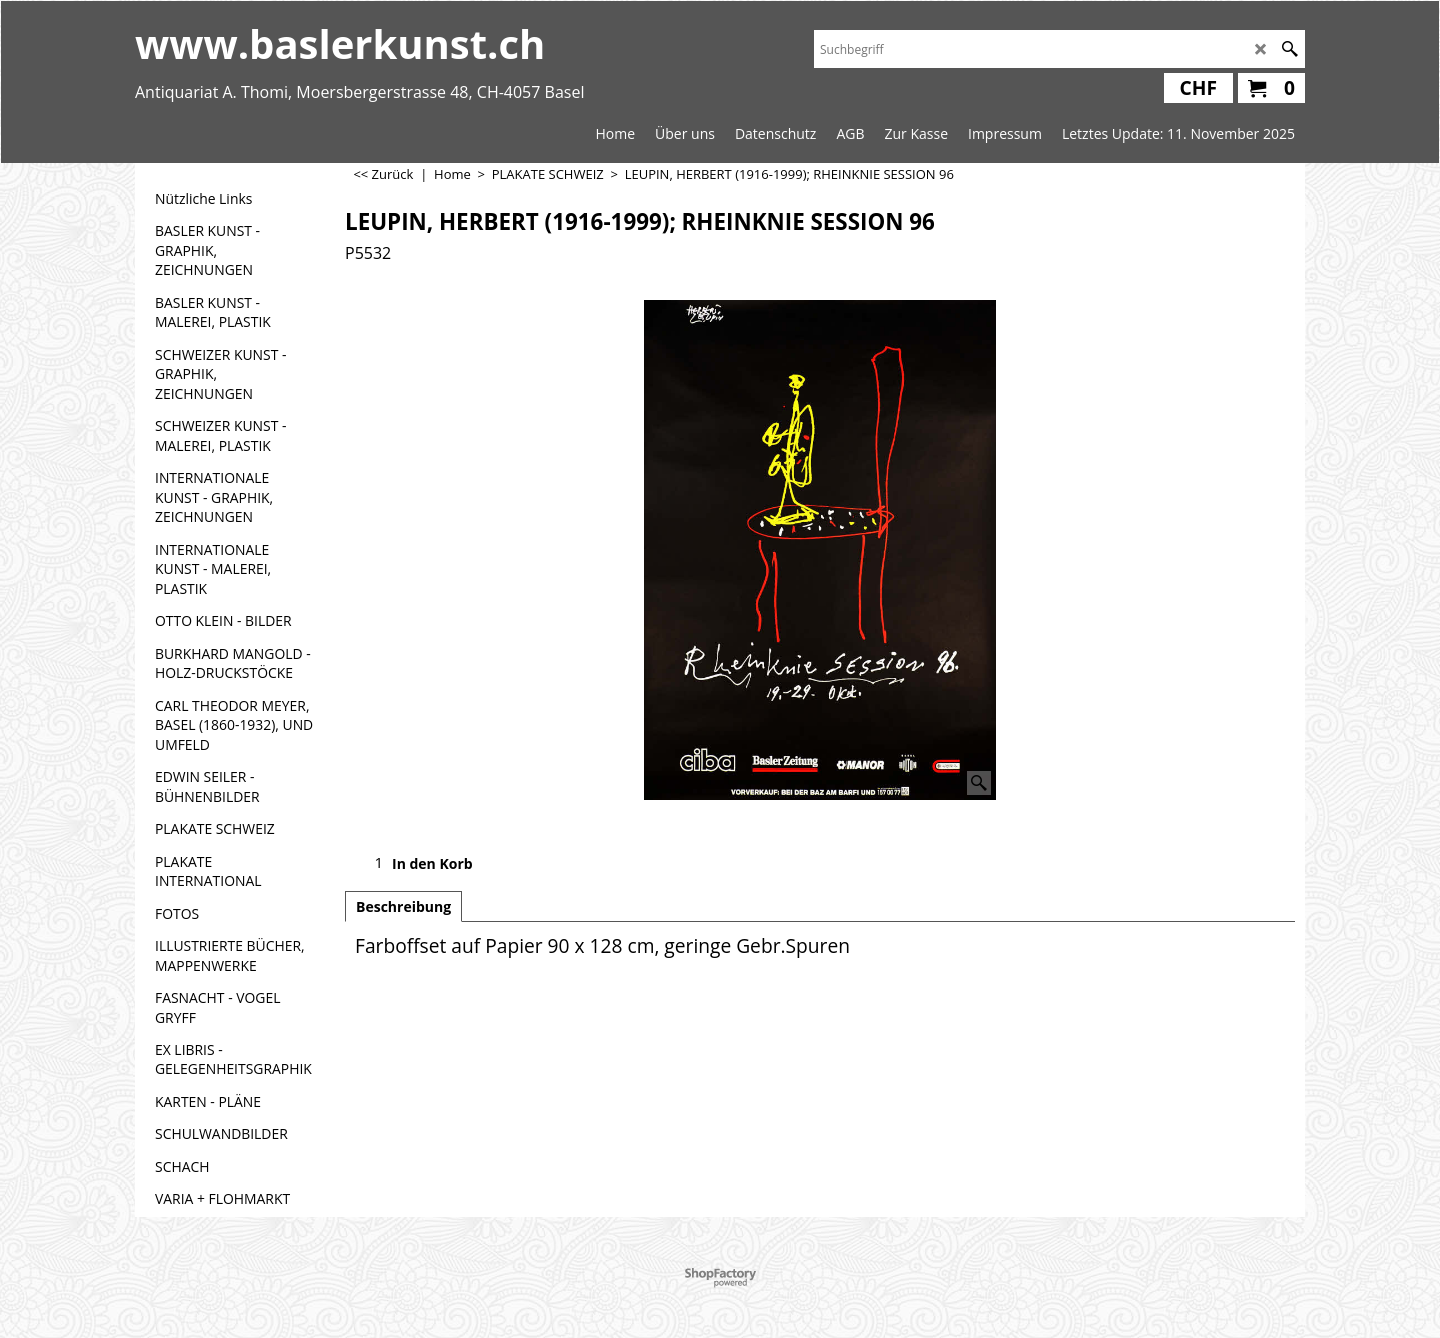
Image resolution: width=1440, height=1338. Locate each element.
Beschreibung (403, 906)
